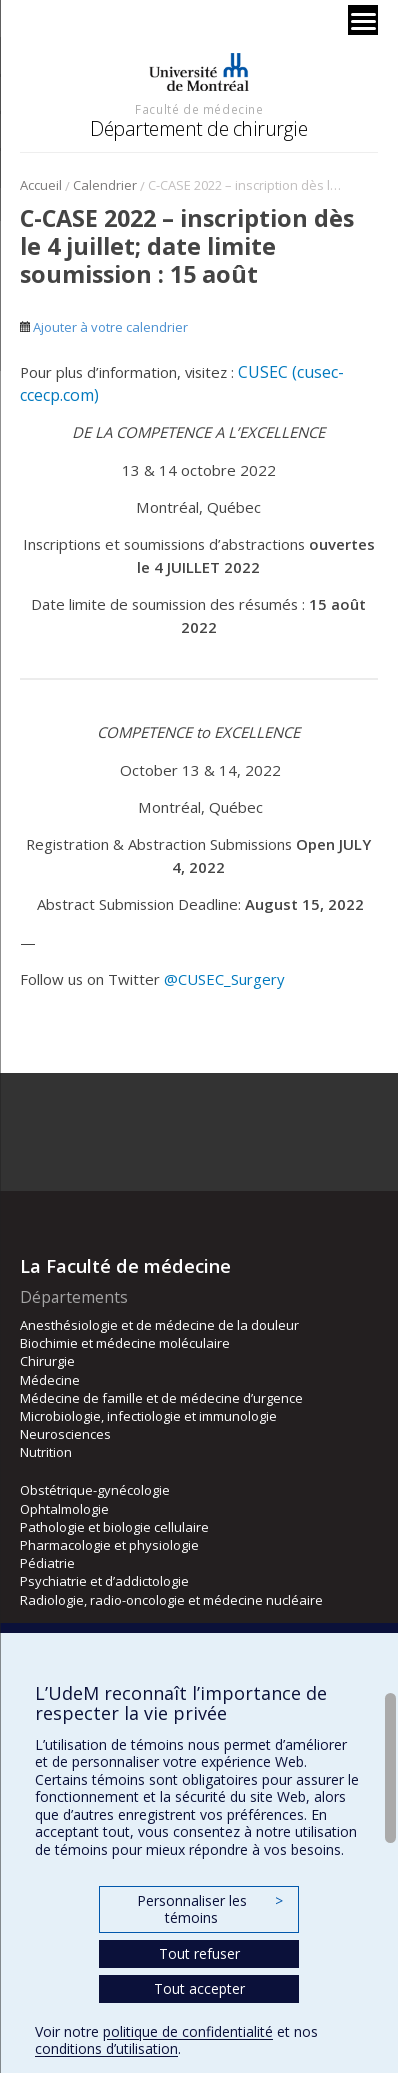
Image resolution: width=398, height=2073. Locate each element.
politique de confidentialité (188, 2031)
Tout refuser (199, 1953)
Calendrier (105, 185)
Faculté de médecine (199, 109)
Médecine (50, 1380)
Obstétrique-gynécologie (95, 1490)
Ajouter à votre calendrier (104, 327)
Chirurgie (47, 1361)
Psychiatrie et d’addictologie (104, 1581)
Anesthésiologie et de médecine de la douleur (159, 1325)
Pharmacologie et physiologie (109, 1545)
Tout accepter (199, 1988)
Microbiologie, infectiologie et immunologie (148, 1416)
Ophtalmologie (64, 1509)
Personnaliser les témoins (210, 1909)
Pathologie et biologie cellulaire (114, 1527)
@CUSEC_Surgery (224, 979)
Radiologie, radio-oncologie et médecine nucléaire (171, 1600)
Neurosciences (65, 1434)
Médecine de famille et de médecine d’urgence (161, 1398)
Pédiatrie (47, 1563)
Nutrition (46, 1452)
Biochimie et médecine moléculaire (125, 1343)
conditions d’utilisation (106, 2048)
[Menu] (363, 20)
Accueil (41, 185)
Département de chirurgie (198, 128)
